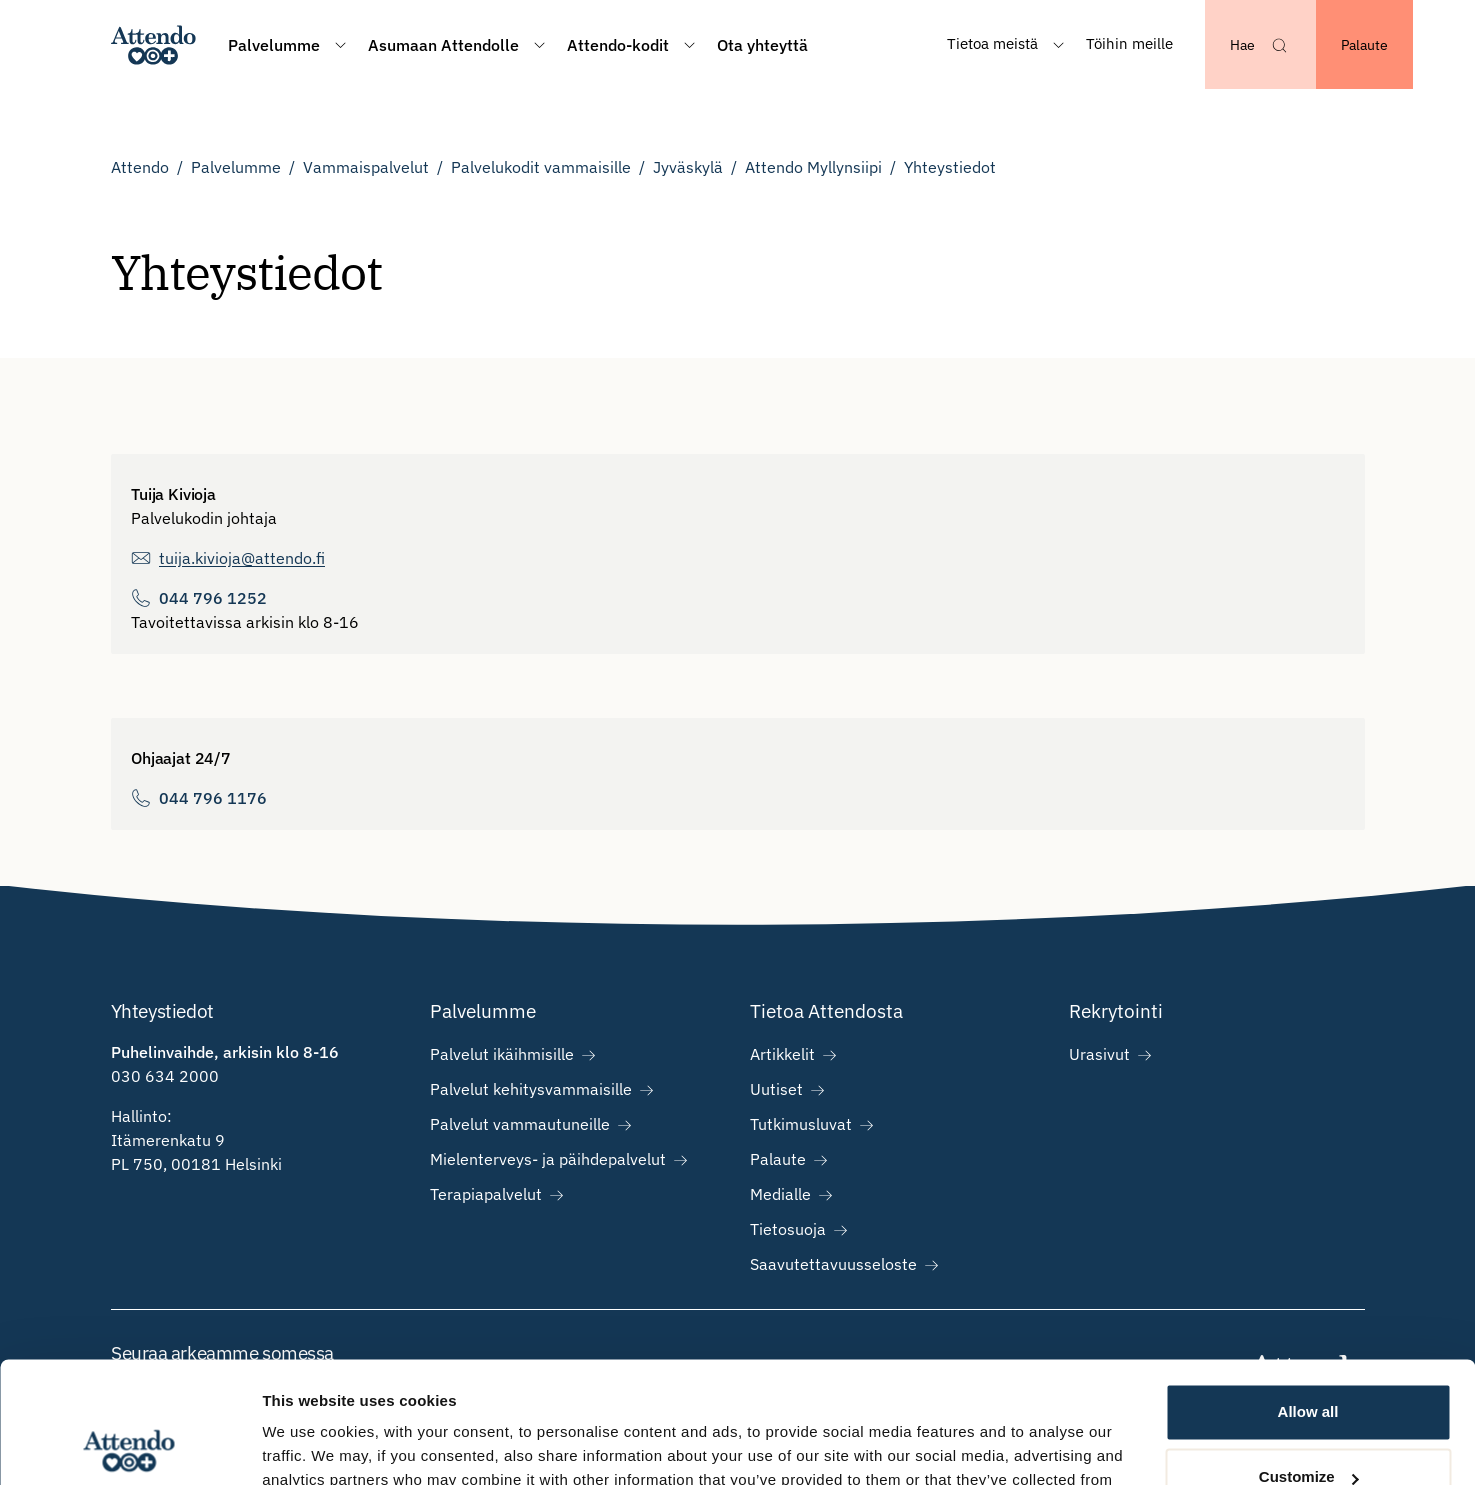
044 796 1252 (213, 598)
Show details (308, 1445)
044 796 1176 (213, 798)
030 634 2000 (165, 1076)
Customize (1309, 1363)
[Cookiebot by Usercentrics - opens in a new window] (129, 1446)
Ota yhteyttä (762, 45)
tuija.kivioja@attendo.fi (242, 558)
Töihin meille (1129, 43)
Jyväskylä (688, 167)
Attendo (140, 167)
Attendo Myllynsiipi (813, 167)
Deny (1308, 1429)
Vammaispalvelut (366, 167)
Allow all (1308, 1298)
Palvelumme (236, 167)
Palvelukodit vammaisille (541, 167)
